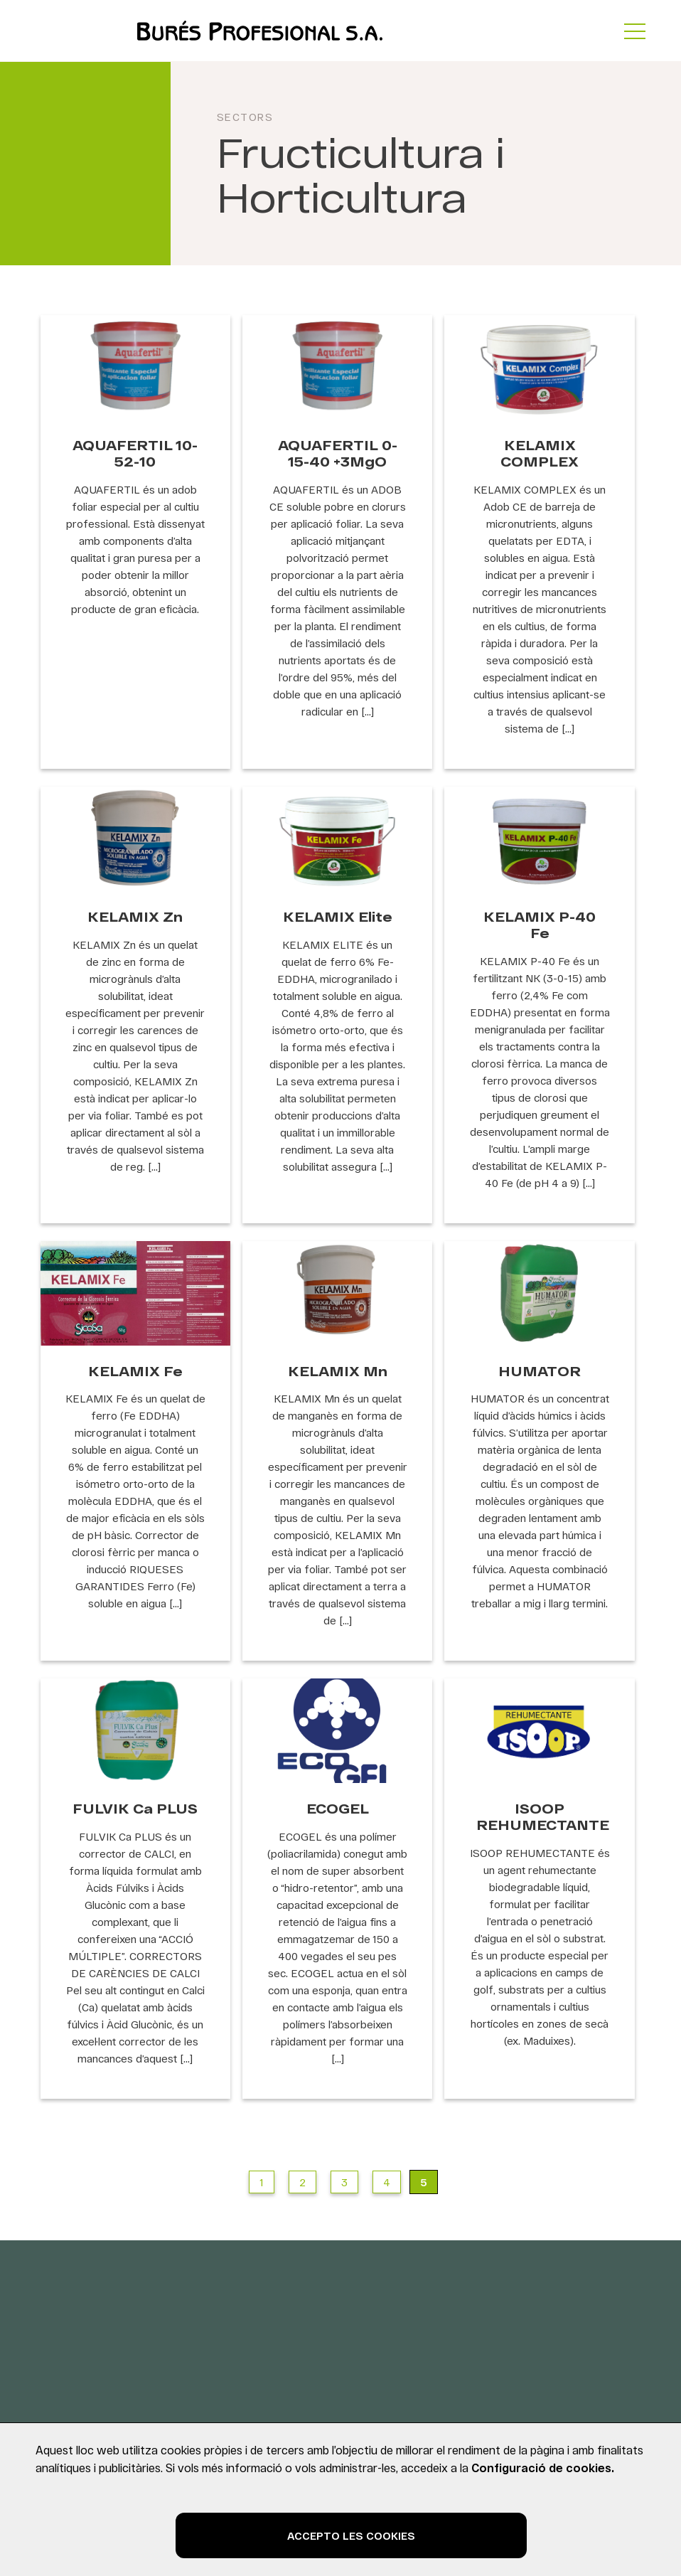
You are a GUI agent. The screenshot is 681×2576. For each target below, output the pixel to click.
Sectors (245, 116)
